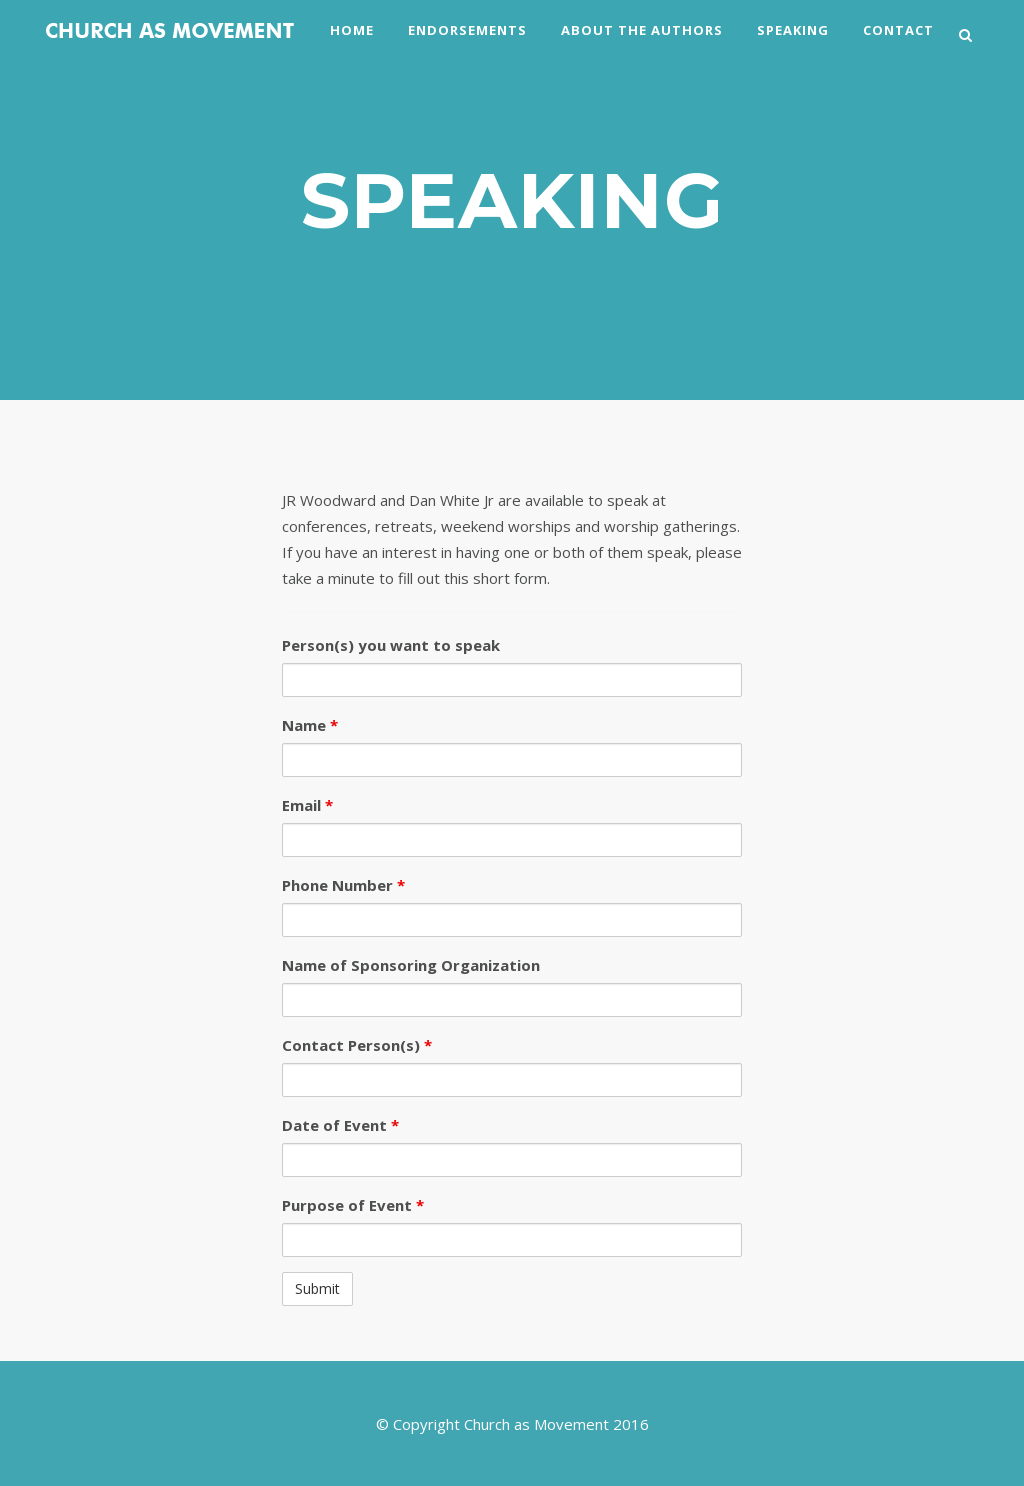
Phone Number (343, 885)
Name (310, 725)
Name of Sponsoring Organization (411, 965)
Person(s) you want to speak (391, 645)
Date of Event (340, 1125)
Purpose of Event (353, 1205)
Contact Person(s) (357, 1045)
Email (307, 805)
